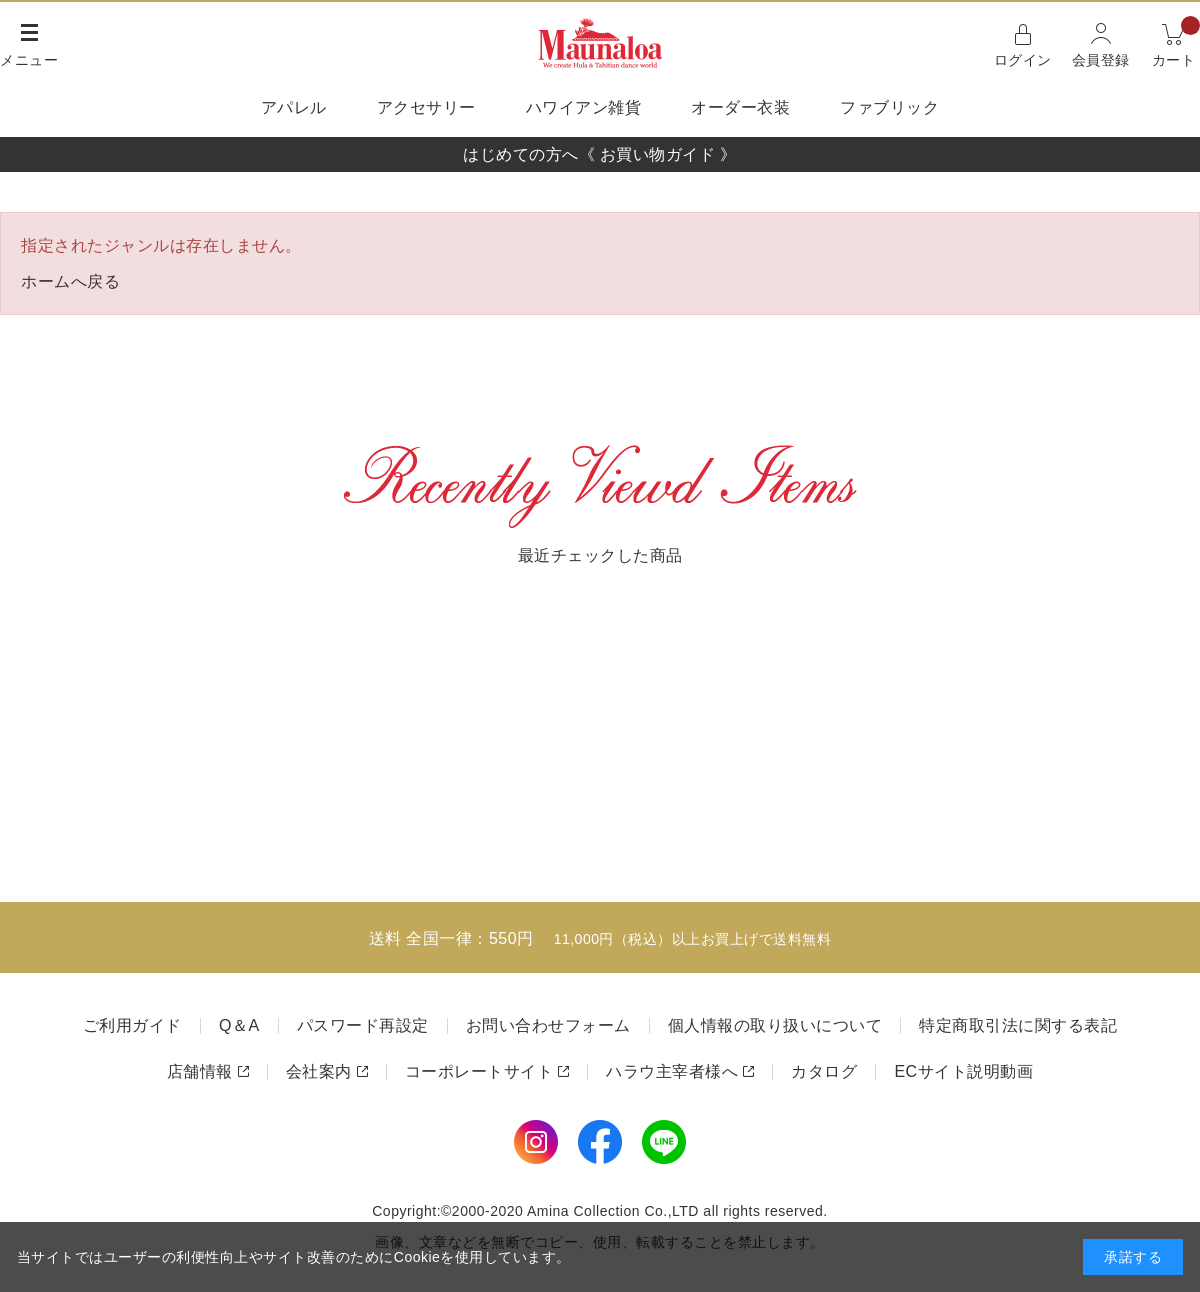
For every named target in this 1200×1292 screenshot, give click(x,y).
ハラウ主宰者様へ (672, 1071)
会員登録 (1101, 60)
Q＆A (239, 1025)
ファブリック (889, 107)
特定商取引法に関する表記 (1018, 1025)
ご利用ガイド (132, 1025)
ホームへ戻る (70, 281)
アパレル (294, 107)
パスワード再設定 (363, 1025)
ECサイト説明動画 (963, 1071)
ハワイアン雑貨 (584, 107)
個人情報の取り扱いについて (775, 1025)
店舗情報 (200, 1071)
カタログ (824, 1071)
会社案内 (319, 1071)
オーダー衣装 (740, 107)
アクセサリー (426, 107)
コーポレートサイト (479, 1071)
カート (1176, 43)
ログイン (1023, 60)
